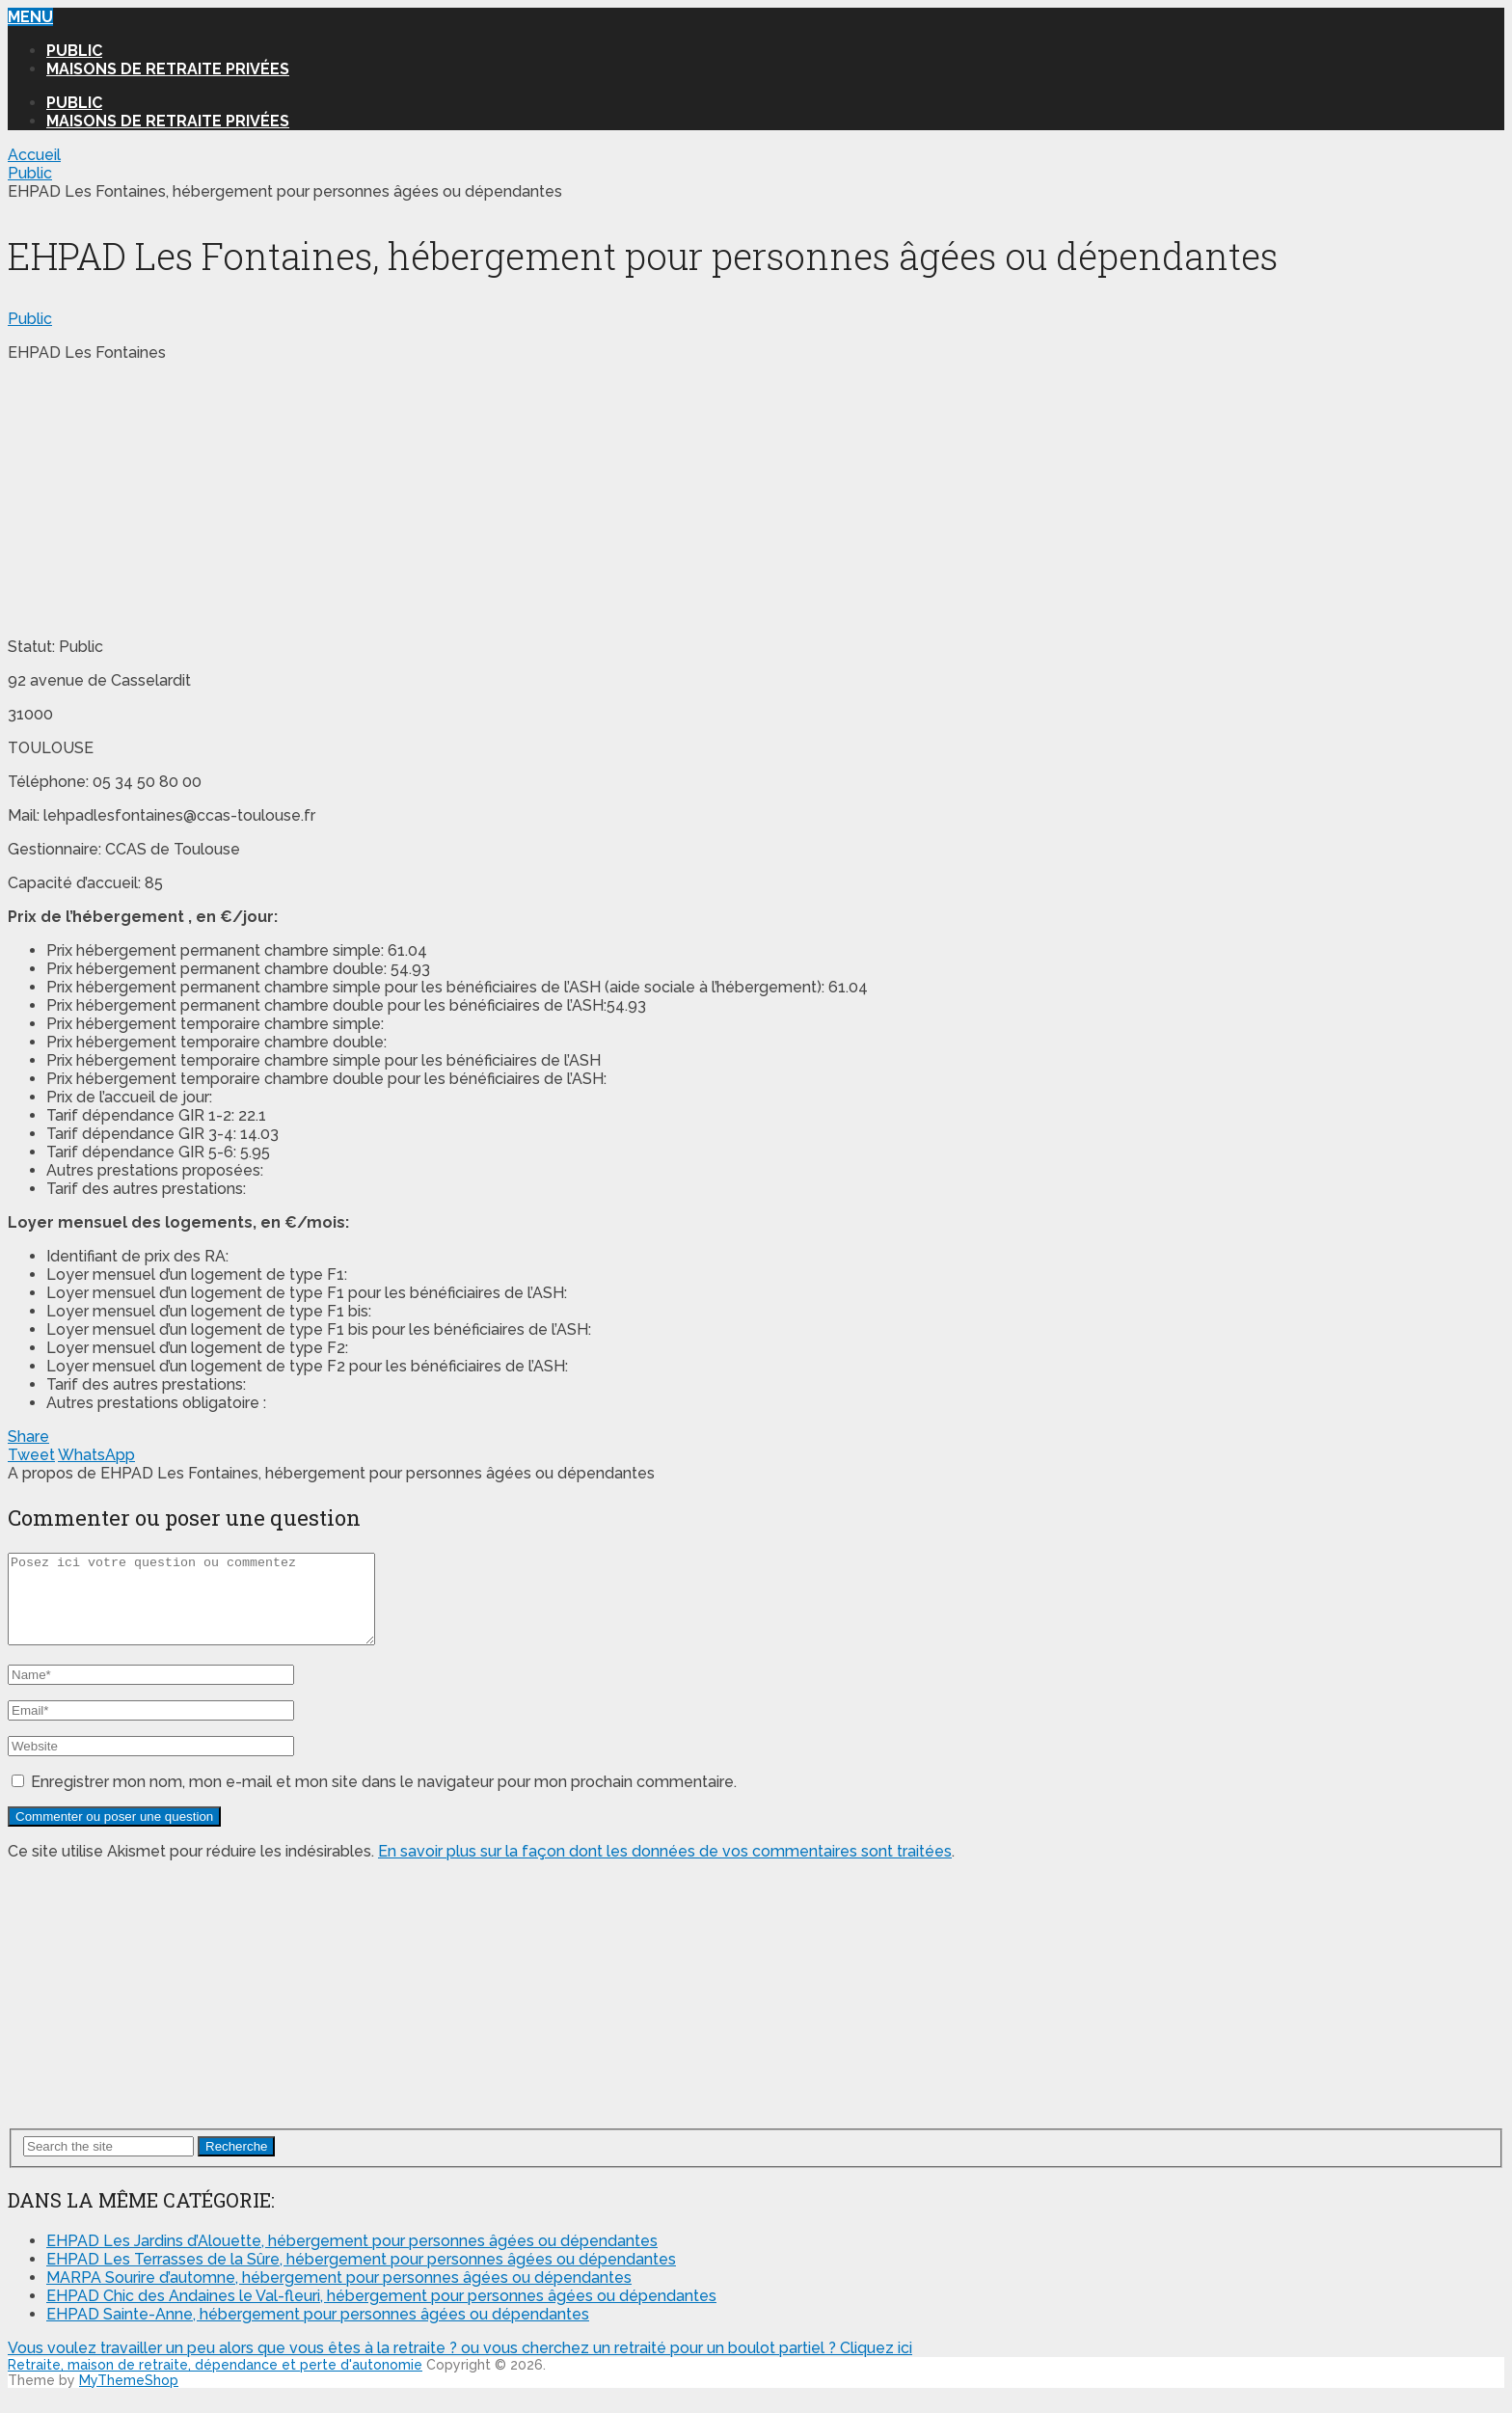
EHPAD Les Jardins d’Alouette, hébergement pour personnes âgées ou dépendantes (352, 2258)
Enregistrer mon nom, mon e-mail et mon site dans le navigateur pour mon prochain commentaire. (384, 1799)
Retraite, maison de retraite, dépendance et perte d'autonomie (215, 2382)
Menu (30, 17)
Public (74, 50)
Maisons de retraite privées (167, 69)
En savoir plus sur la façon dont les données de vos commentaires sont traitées (665, 1868)
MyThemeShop (128, 2397)
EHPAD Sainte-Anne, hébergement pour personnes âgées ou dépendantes (317, 2331)
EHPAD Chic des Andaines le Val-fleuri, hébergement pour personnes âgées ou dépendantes (381, 2313)
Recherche (236, 2163)
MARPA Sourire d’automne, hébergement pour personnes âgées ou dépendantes (339, 2295)
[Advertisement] (152, 497)
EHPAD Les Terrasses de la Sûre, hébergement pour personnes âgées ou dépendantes (361, 2276)
